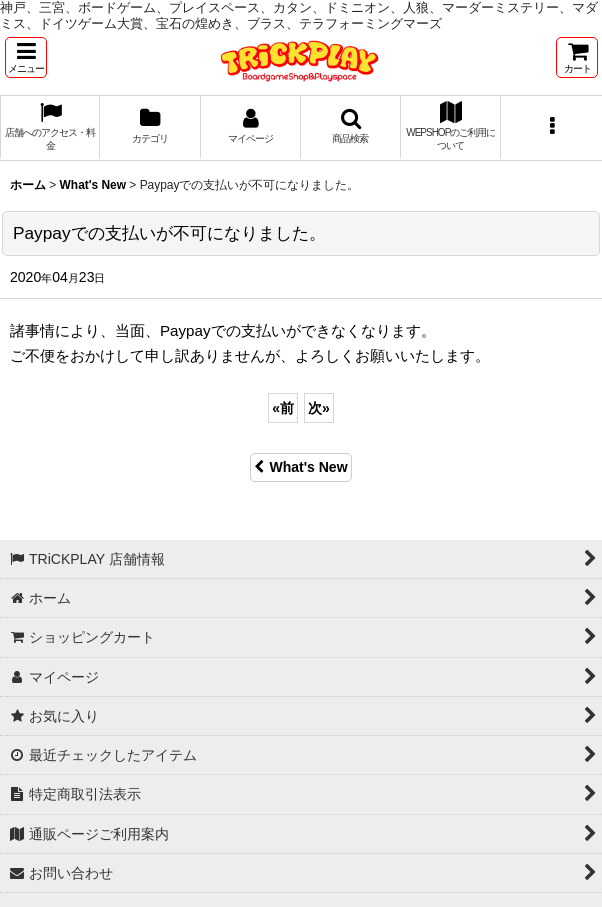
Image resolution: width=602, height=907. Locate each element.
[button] (26, 57)
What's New (300, 467)
